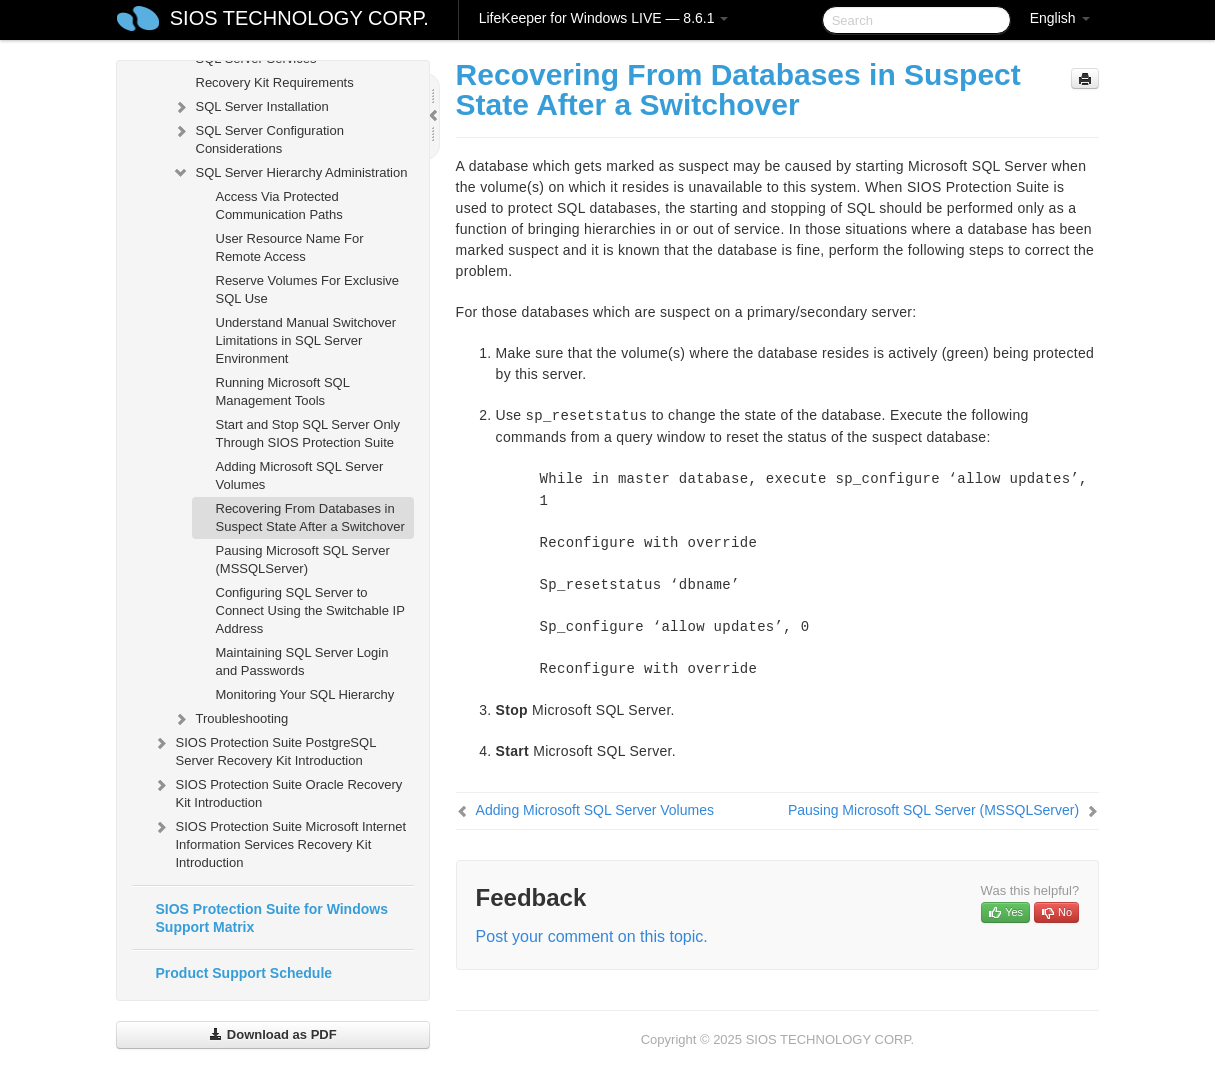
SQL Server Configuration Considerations (258, 137)
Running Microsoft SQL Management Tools (283, 391)
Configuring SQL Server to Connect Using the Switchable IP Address (310, 610)
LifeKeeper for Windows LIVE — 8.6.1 (604, 18)
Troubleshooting (230, 719)
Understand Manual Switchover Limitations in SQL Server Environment (306, 340)
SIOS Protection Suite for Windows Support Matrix (272, 918)
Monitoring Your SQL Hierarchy (305, 694)
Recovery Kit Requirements (275, 82)
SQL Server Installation (250, 107)
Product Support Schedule (244, 973)
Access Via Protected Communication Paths (279, 205)
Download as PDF (272, 1034)
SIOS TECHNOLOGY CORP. (299, 18)
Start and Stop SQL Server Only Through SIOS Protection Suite (308, 433)
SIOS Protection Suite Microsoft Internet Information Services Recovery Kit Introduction (279, 842)
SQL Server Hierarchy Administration (290, 173)
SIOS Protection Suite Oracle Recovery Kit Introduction (277, 791)
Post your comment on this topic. (592, 936)
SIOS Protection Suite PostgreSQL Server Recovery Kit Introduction (264, 749)
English (1060, 18)
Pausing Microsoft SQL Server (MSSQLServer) (303, 559)
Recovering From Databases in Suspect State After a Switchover (310, 517)
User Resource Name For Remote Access (290, 247)
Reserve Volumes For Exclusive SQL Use (308, 289)
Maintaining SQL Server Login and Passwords (302, 661)
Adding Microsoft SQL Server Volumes (300, 475)
